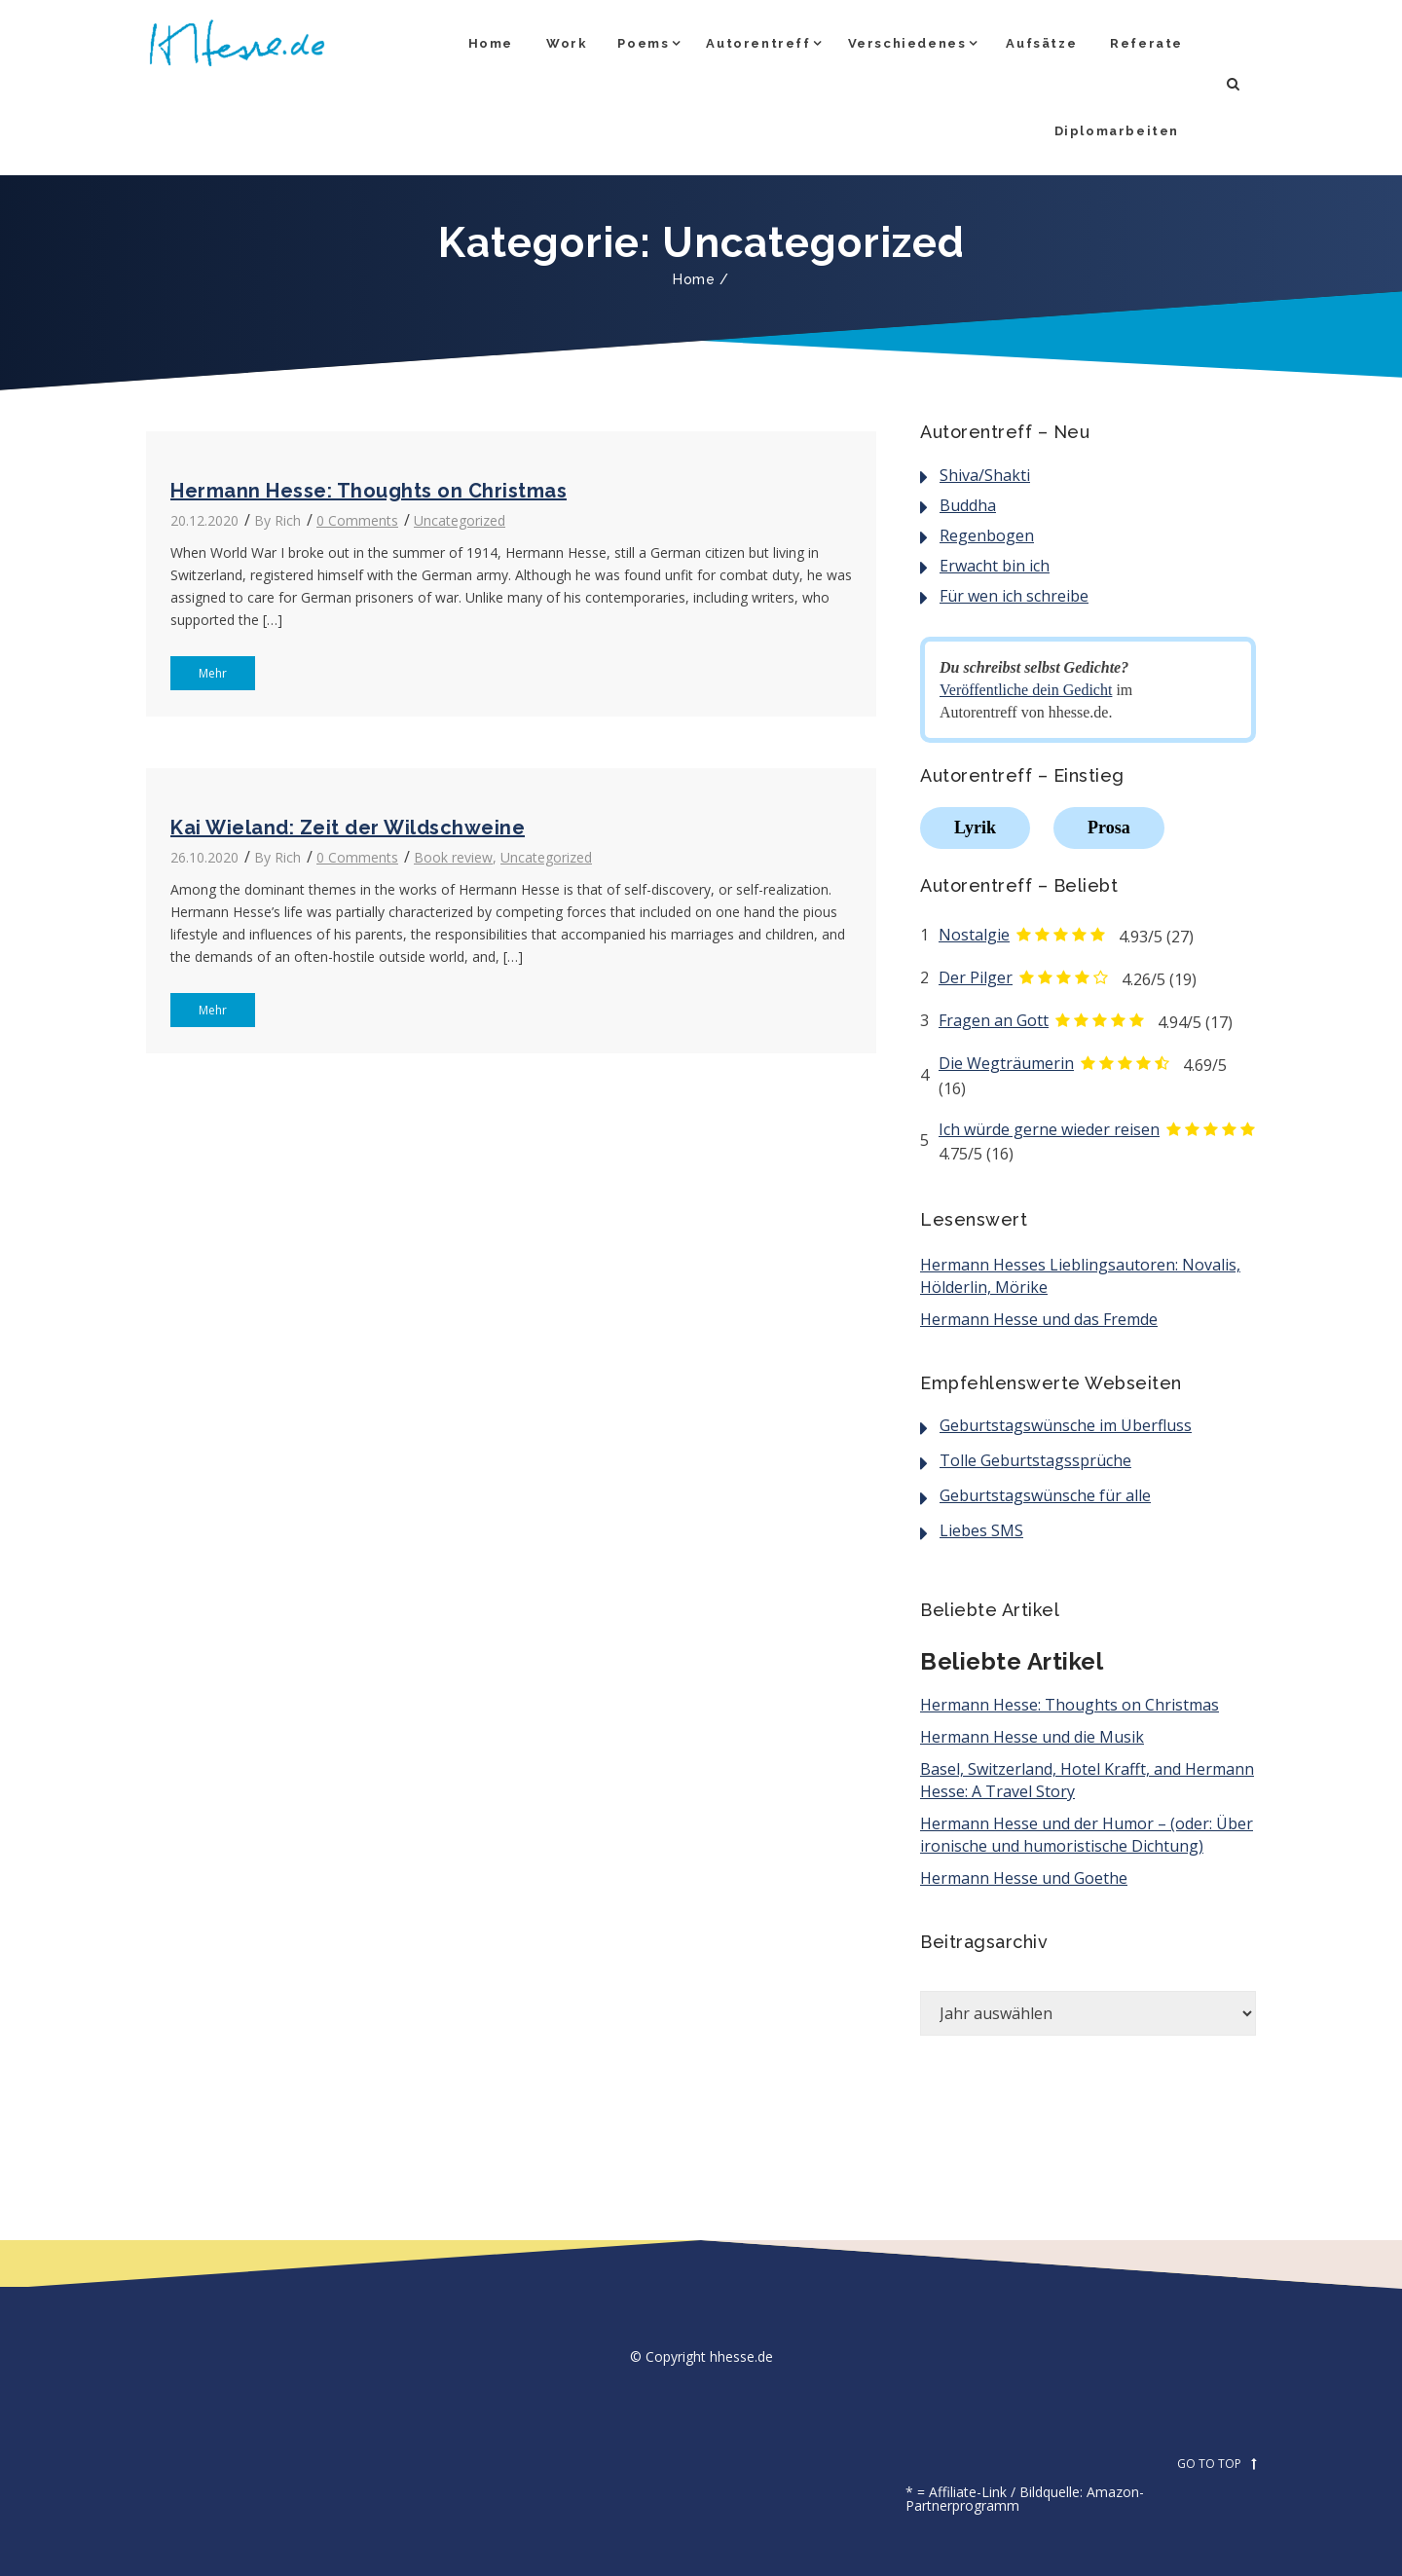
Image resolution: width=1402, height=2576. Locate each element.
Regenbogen (987, 535)
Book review (453, 857)
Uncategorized (459, 520)
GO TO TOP (1216, 2464)
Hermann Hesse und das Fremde (1039, 1319)
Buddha (968, 505)
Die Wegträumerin (1006, 1063)
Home (490, 43)
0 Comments (357, 520)
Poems (643, 43)
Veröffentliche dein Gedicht (1026, 689)
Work (566, 43)
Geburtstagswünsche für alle (1045, 1495)
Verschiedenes (907, 43)
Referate (1146, 43)
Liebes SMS (981, 1530)
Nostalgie (974, 934)
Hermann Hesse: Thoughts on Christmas (368, 490)
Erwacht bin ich (995, 565)
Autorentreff (758, 43)
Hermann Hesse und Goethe (1023, 1878)
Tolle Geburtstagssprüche (1035, 1460)
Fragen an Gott (994, 1020)
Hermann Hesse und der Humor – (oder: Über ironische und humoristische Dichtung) (1086, 1835)
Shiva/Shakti (985, 475)
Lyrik (975, 827)
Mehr (198, 673)
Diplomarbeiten (1116, 131)
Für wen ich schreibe (1014, 596)
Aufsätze (1041, 43)
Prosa (1109, 827)
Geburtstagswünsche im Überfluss (1066, 1425)
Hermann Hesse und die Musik (1032, 1737)
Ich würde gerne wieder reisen (1049, 1129)
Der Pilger (976, 977)
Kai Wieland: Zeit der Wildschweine (347, 827)
